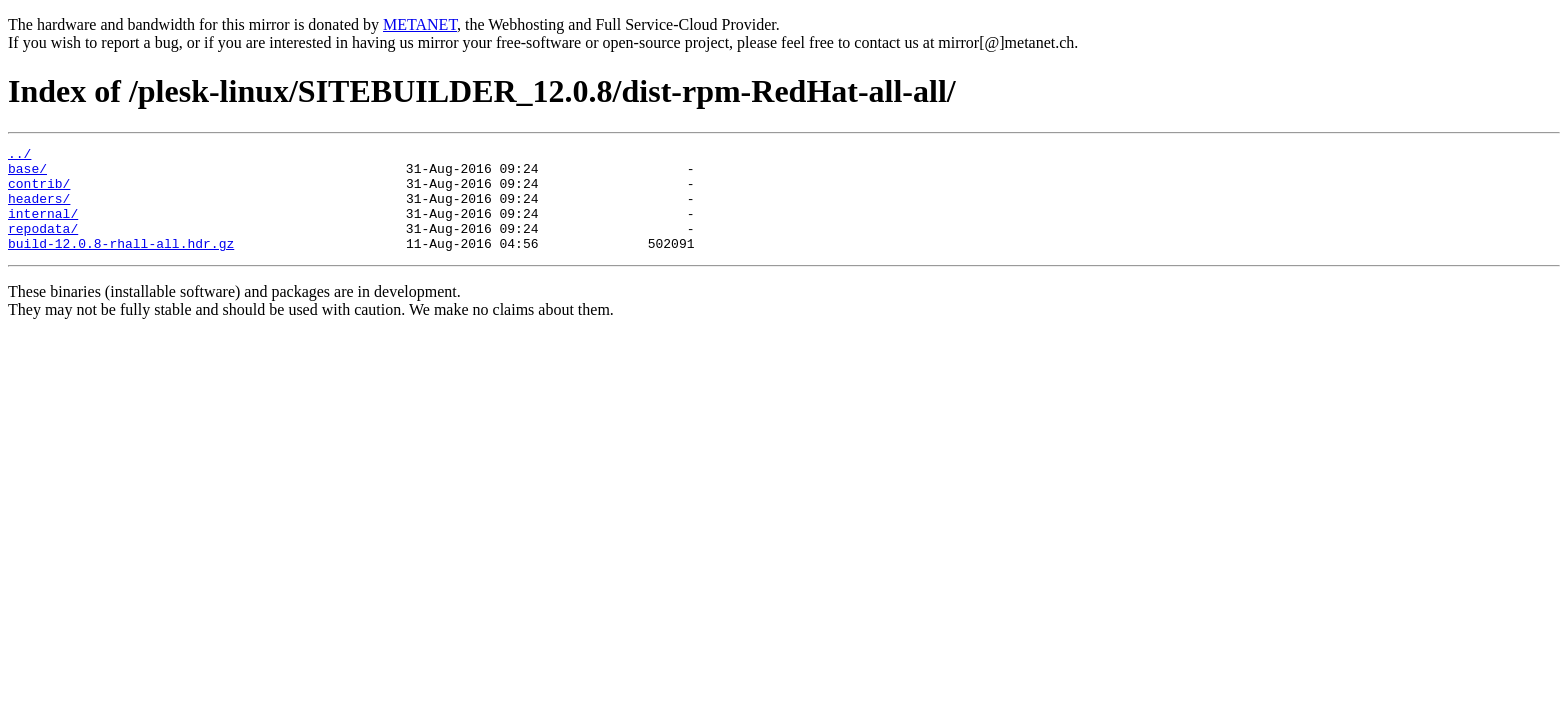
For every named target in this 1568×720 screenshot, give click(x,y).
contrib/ (39, 192)
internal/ (43, 228)
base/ (27, 174)
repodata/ (43, 246)
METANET (420, 24)
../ (19, 156)
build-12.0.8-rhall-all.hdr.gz (121, 264)
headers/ (39, 210)
